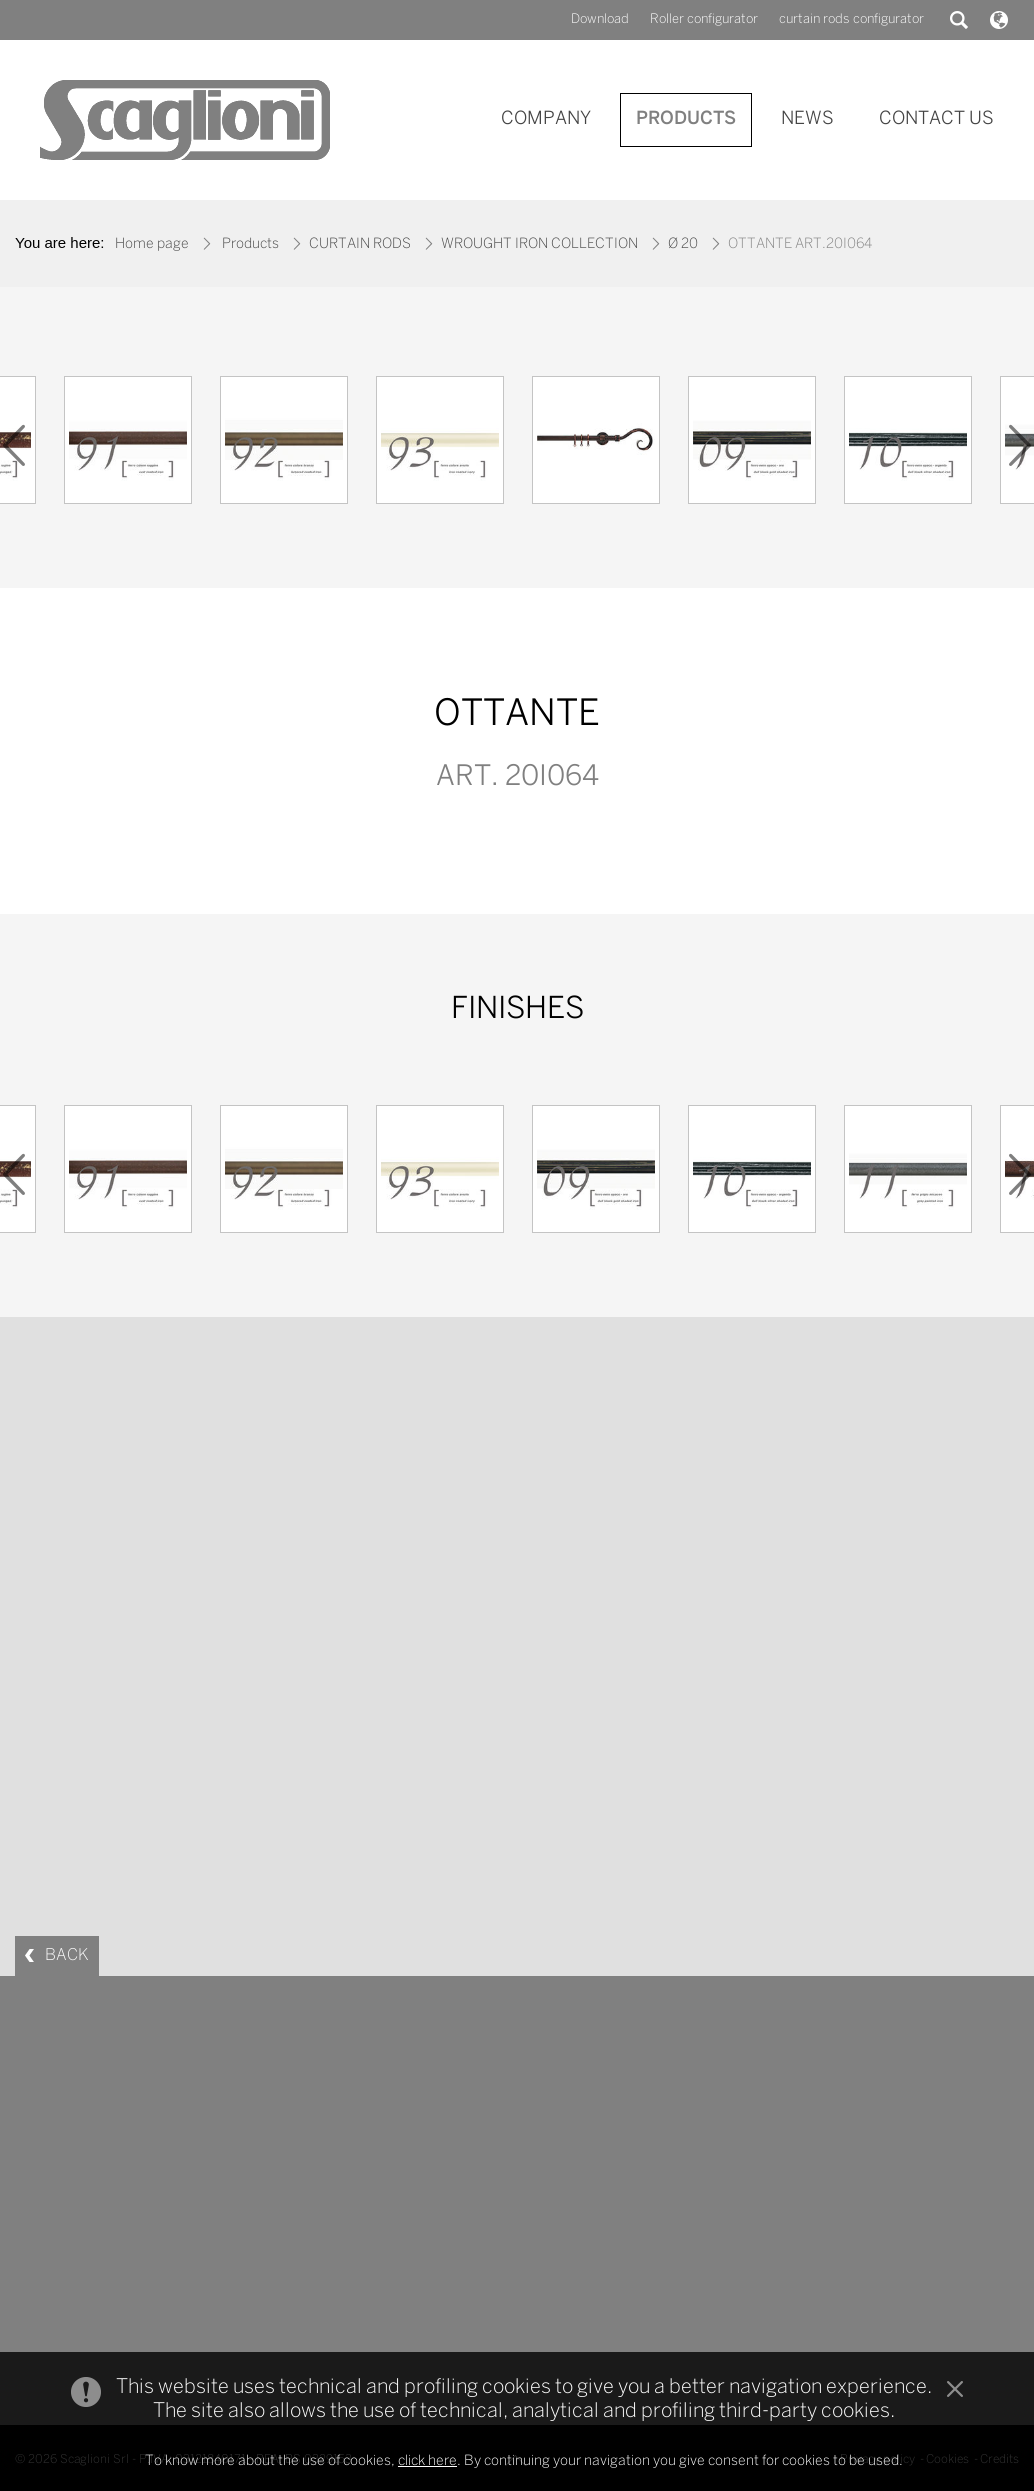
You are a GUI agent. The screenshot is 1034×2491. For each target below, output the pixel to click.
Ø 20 (683, 244)
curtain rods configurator (851, 19)
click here (427, 2461)
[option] (128, 445)
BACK (67, 1955)
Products (250, 244)
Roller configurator (704, 19)
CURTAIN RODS (360, 244)
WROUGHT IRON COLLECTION (539, 244)
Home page (152, 244)
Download (600, 19)
